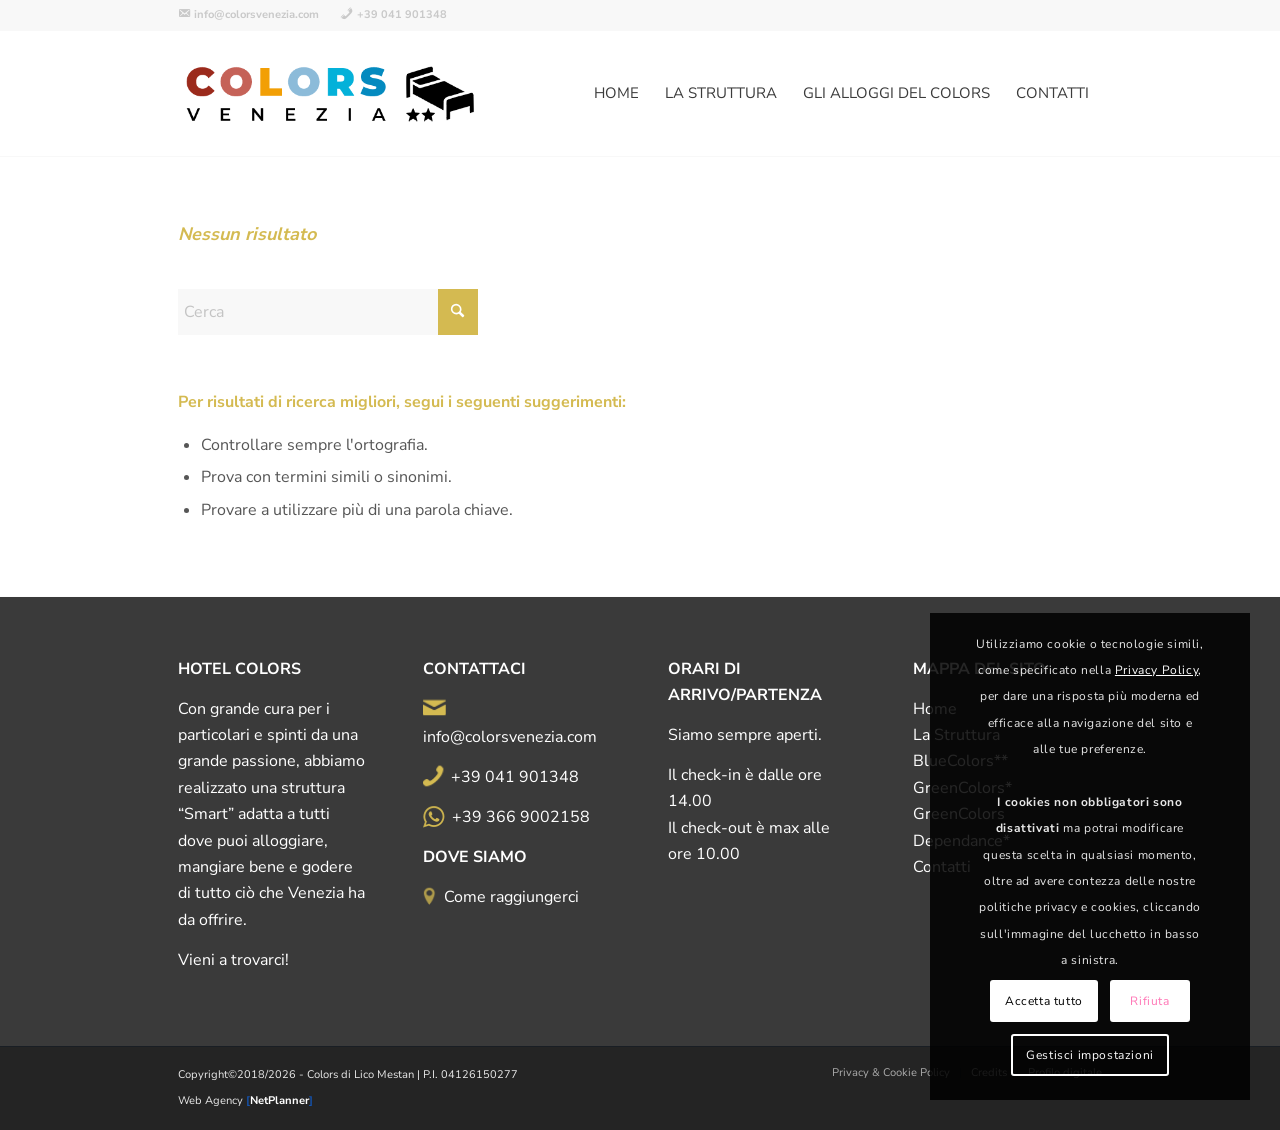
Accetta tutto (1044, 1001)
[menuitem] (254, 15)
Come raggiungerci (511, 897)
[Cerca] (328, 312)
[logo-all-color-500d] (332, 93)
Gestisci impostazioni (1090, 1055)
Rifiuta (1149, 1001)
